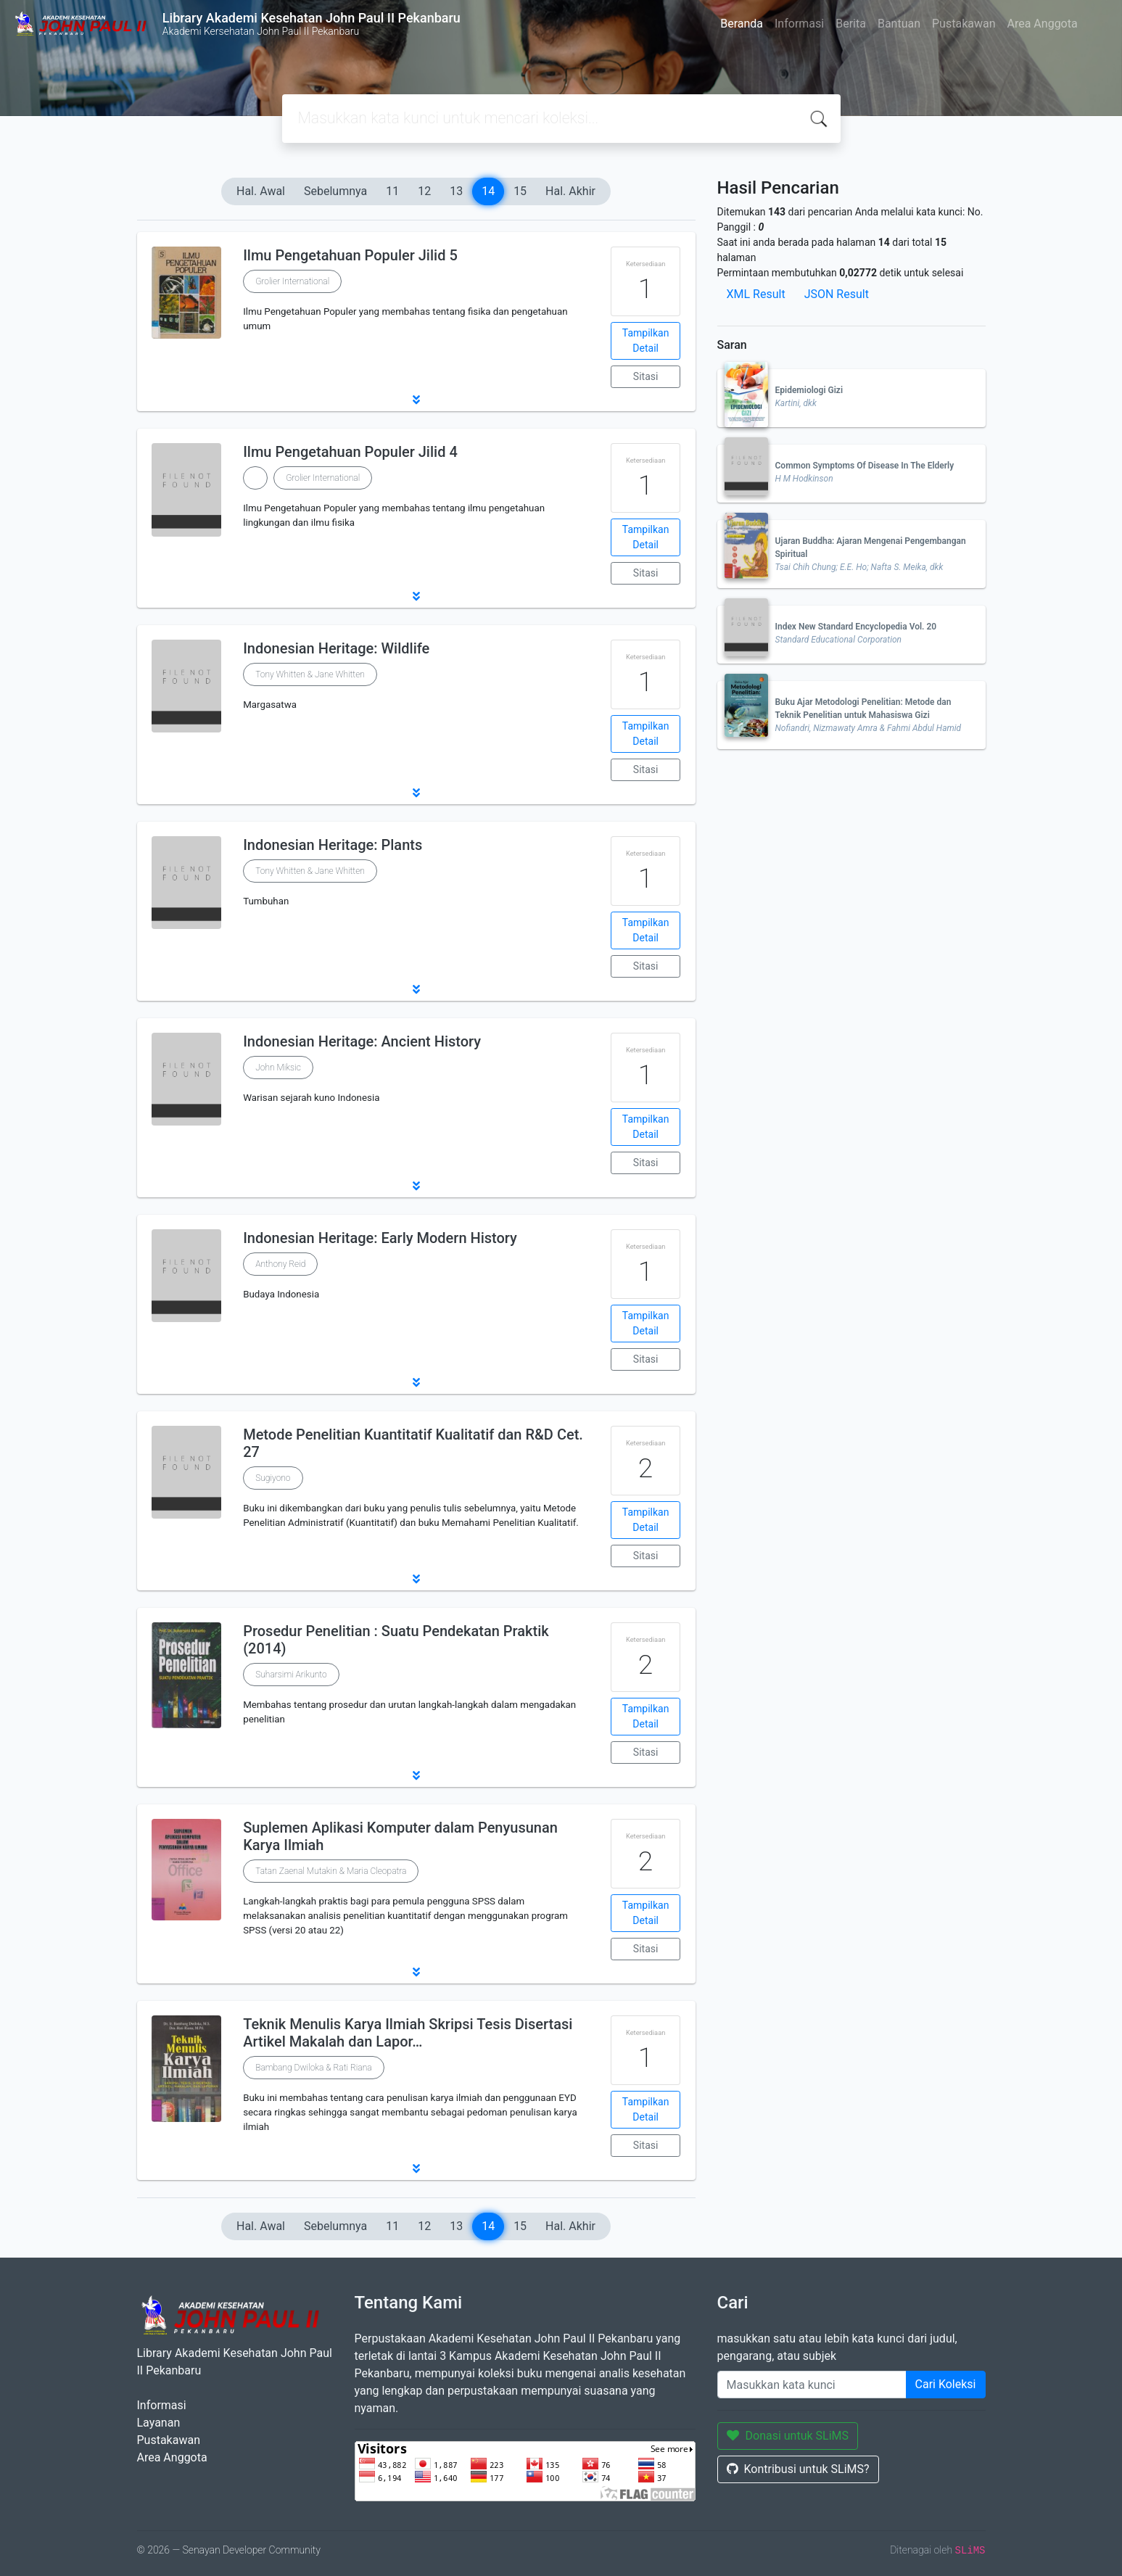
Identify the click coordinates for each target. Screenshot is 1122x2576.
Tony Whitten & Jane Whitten (310, 674)
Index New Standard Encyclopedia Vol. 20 (856, 627)
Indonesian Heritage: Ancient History (362, 1041)
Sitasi (646, 376)
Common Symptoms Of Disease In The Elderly (864, 466)
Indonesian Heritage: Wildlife (336, 648)
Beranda (741, 23)
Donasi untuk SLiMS (788, 2436)
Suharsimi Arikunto (291, 1674)
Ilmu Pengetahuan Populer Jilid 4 (350, 452)
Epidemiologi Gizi (809, 390)
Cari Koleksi (945, 2384)
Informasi (799, 23)
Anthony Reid (280, 1264)
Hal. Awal (260, 191)
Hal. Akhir (570, 191)
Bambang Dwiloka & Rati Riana (313, 2068)
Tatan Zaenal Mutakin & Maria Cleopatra (330, 1871)
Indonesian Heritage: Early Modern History (380, 1238)
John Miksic (278, 1067)
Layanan (159, 2423)
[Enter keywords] (812, 2384)
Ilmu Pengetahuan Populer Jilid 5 (350, 255)
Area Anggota (1042, 23)
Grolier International (292, 281)
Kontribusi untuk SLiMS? (798, 2469)
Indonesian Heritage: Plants (332, 845)
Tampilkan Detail (645, 340)
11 (392, 191)
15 (520, 191)
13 (456, 191)
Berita (851, 23)
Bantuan (899, 23)
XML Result (756, 294)
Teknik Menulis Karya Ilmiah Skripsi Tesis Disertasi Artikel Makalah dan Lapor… (407, 2032)
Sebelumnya (335, 191)
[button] (416, 399)
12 (424, 191)
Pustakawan (963, 23)
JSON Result (836, 294)
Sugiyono (272, 1478)
